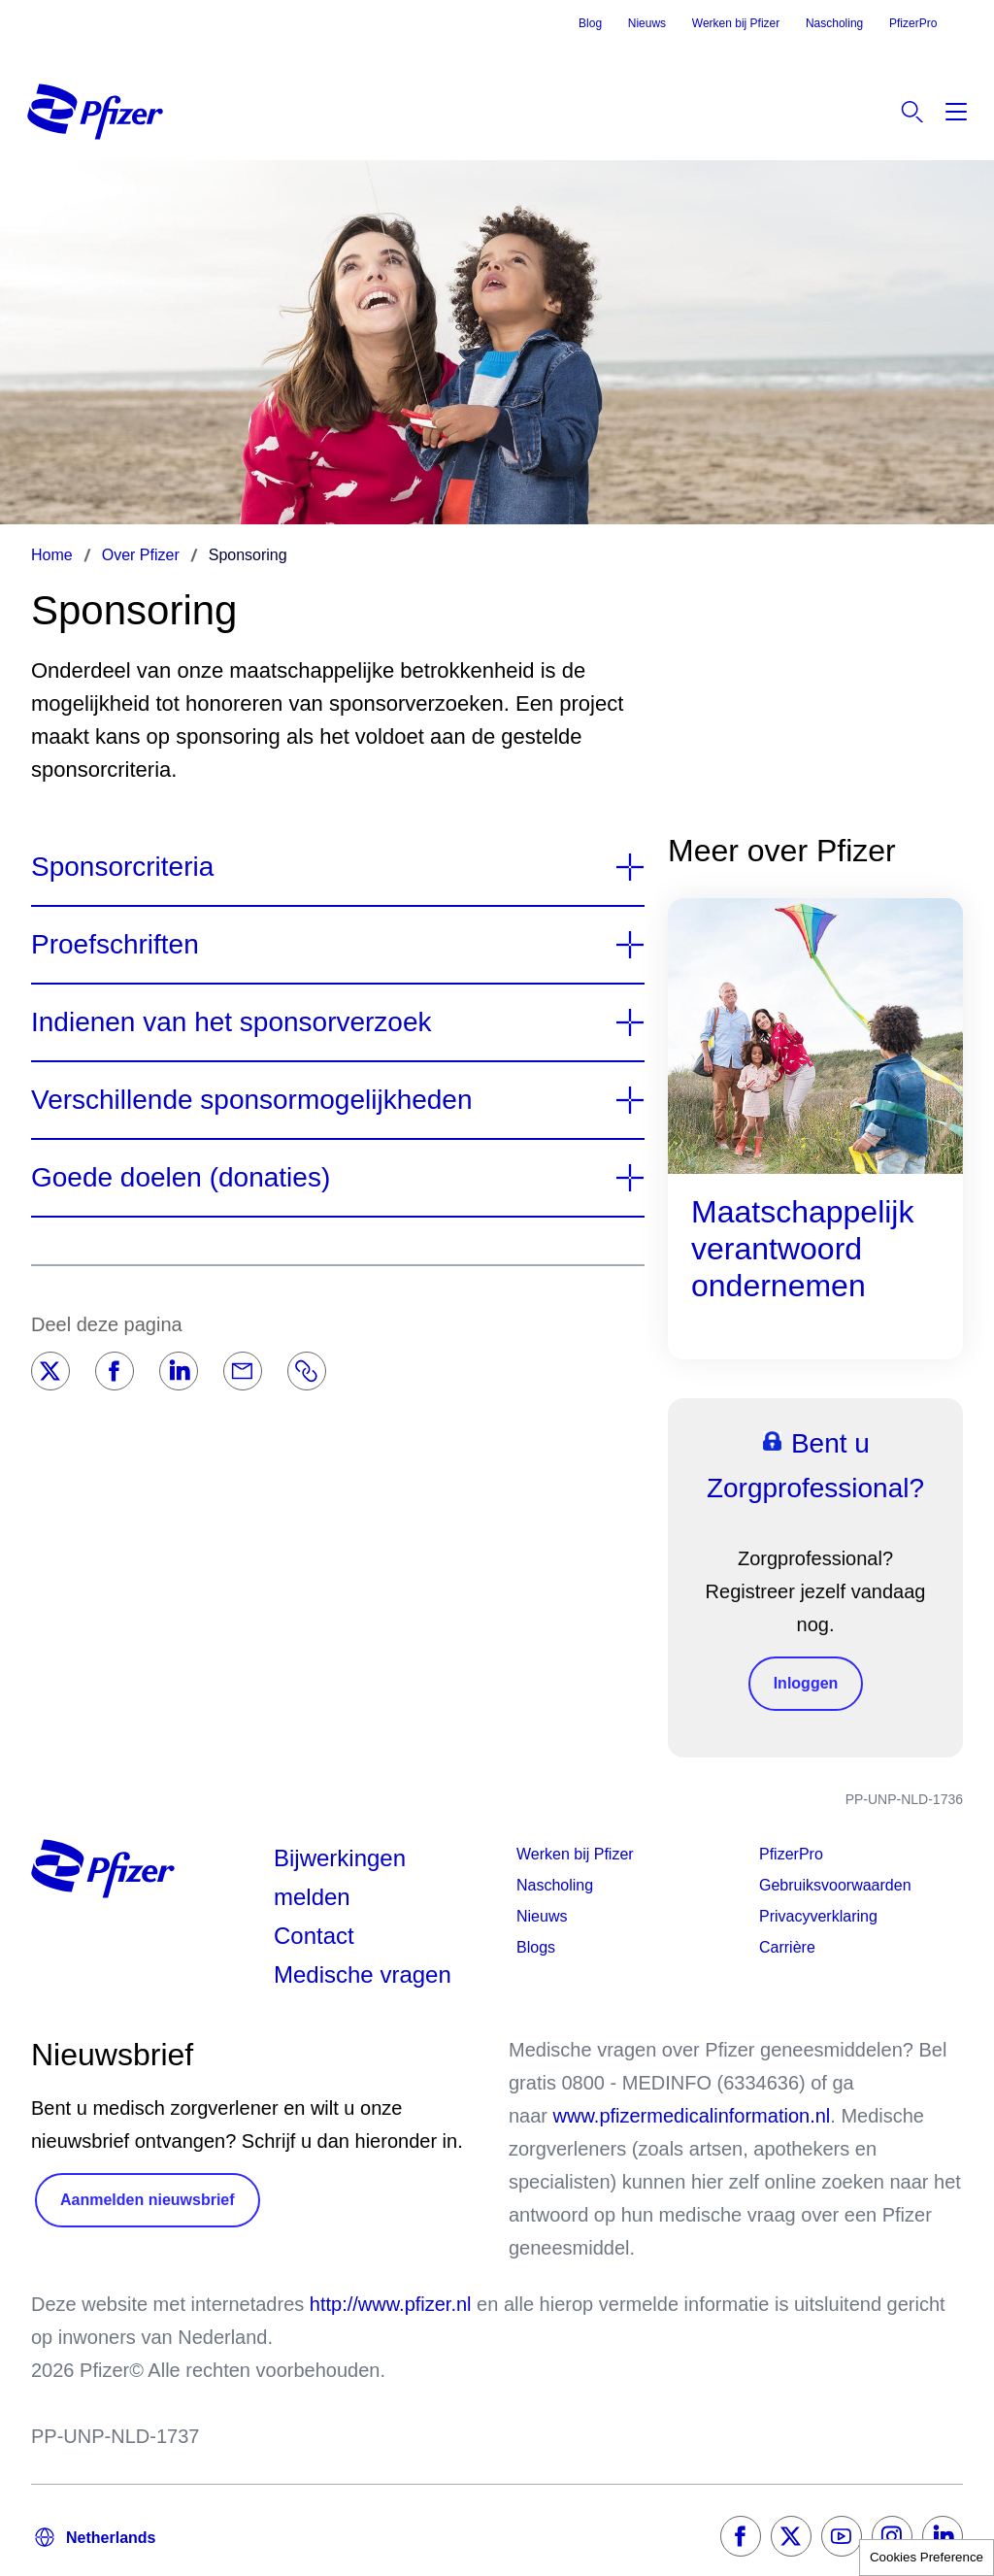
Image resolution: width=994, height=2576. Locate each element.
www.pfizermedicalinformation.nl (692, 2115)
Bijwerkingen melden (340, 1877)
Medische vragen (362, 1974)
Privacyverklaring (818, 1916)
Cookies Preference (926, 2557)
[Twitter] (50, 1371)
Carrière (787, 1947)
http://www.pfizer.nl (391, 2304)
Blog (590, 23)
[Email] (242, 1371)
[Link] (306, 1371)
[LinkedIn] (178, 1371)
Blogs (535, 1947)
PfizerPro (913, 23)
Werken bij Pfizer (735, 23)
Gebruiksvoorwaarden (835, 1885)
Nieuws (647, 23)
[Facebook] (114, 1371)
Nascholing (834, 23)
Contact (314, 1936)
